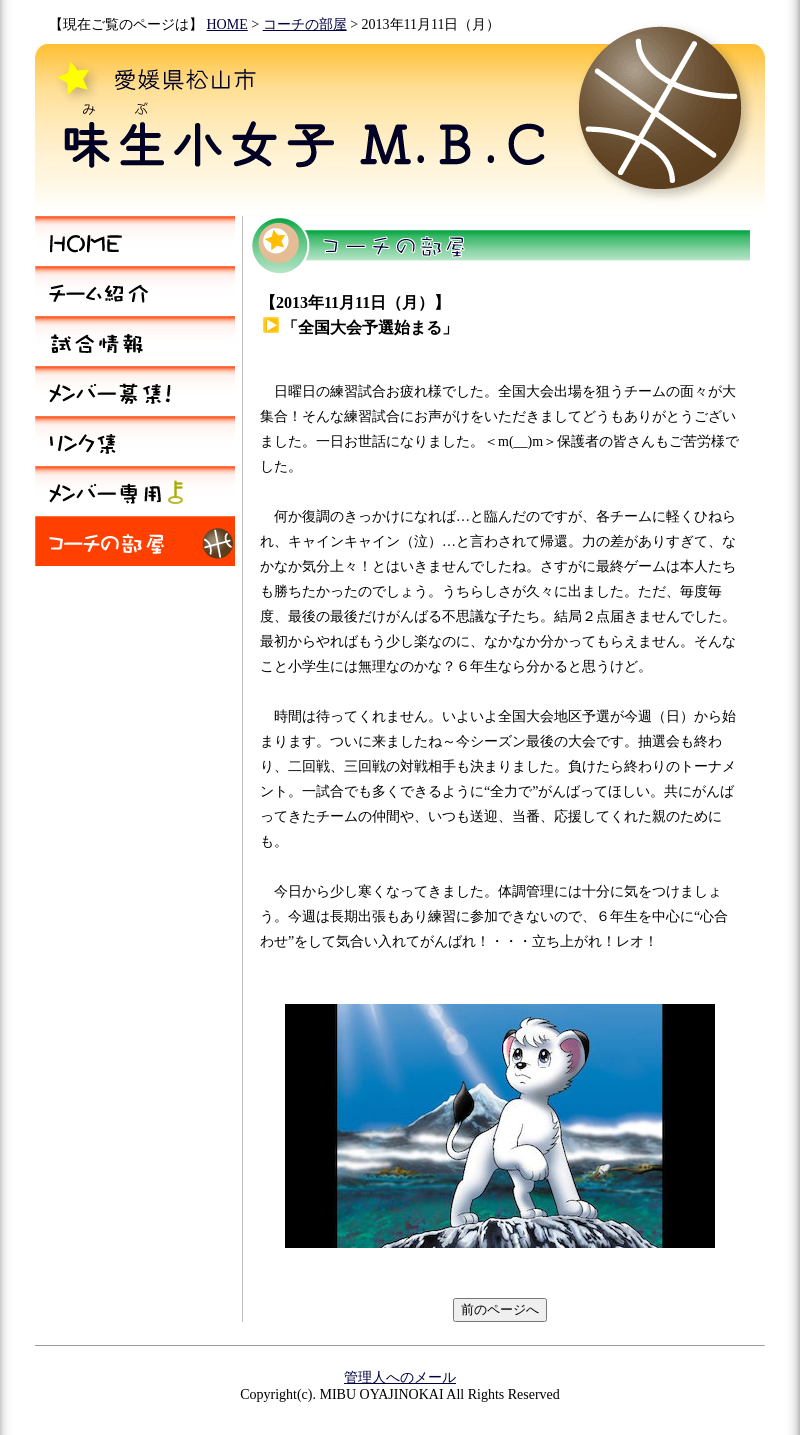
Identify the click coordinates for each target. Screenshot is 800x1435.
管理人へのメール (400, 1377)
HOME (227, 24)
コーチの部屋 (305, 24)
